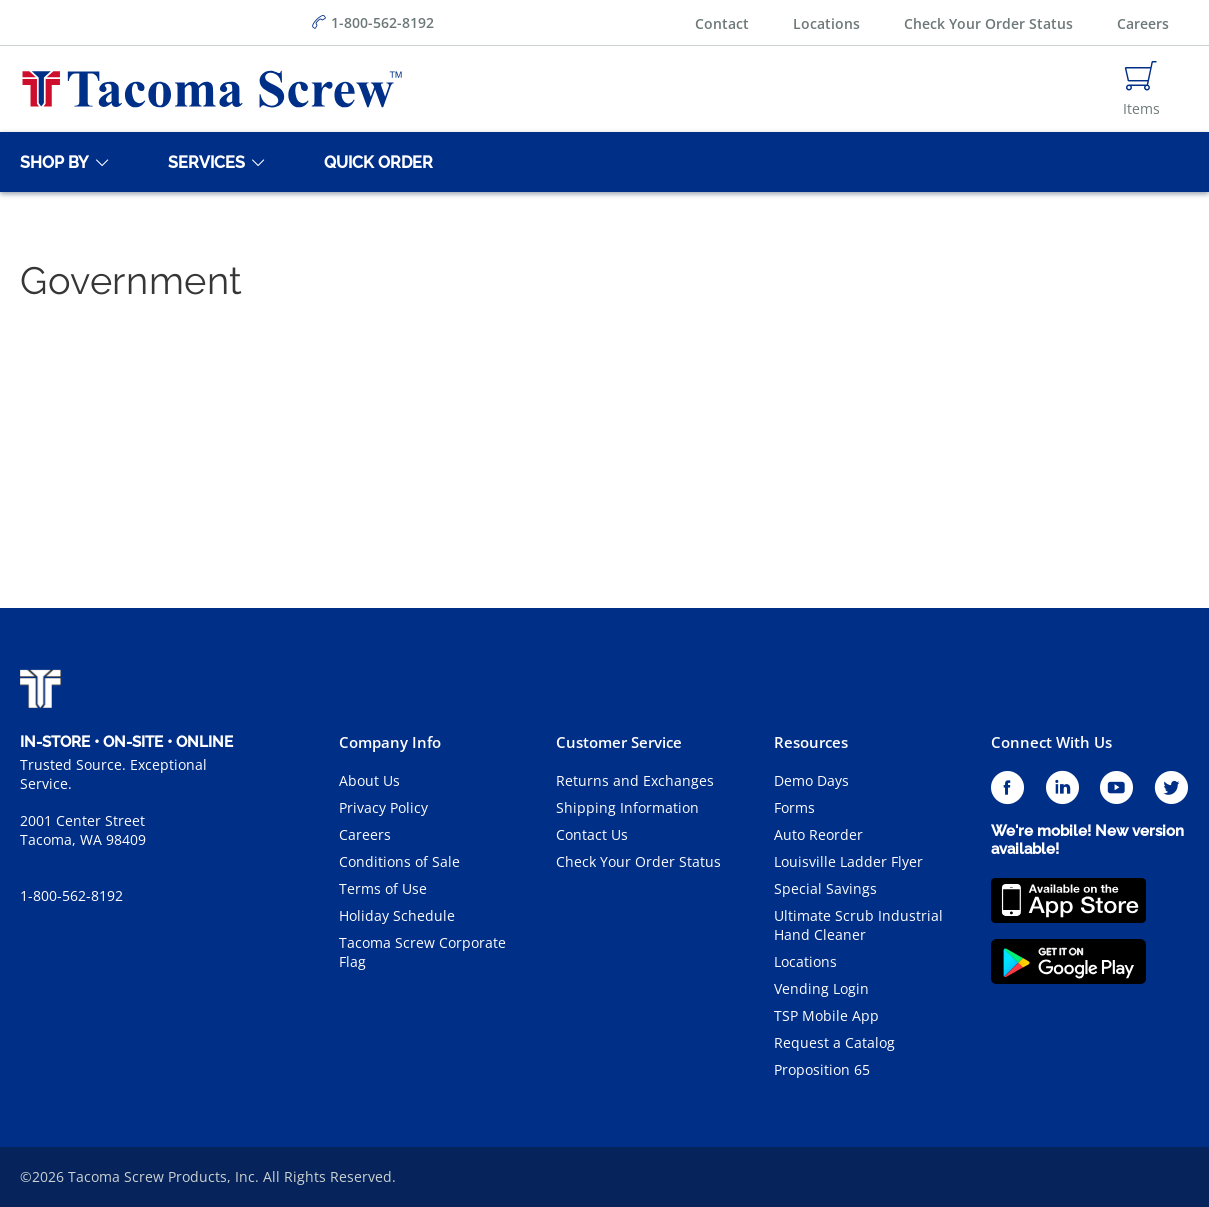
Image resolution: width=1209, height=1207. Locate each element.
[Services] (203, 162)
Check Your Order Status (988, 23)
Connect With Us (1051, 742)
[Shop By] (51, 162)
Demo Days (811, 780)
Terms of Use (383, 888)
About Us (369, 780)
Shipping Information (627, 807)
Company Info (390, 742)
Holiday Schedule (397, 915)
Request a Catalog (834, 1042)
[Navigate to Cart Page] (1141, 89)
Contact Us (592, 834)
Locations (826, 23)
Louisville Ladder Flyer (848, 861)
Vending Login (821, 988)
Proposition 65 (822, 1069)
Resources (811, 742)
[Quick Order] (375, 162)
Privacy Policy (383, 807)
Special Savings (825, 888)
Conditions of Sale (399, 861)
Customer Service (619, 742)
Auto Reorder (818, 834)
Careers (1143, 23)
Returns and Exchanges (635, 780)
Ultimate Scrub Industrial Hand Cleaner (858, 925)
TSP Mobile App (826, 1015)
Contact (722, 23)
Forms (794, 807)
